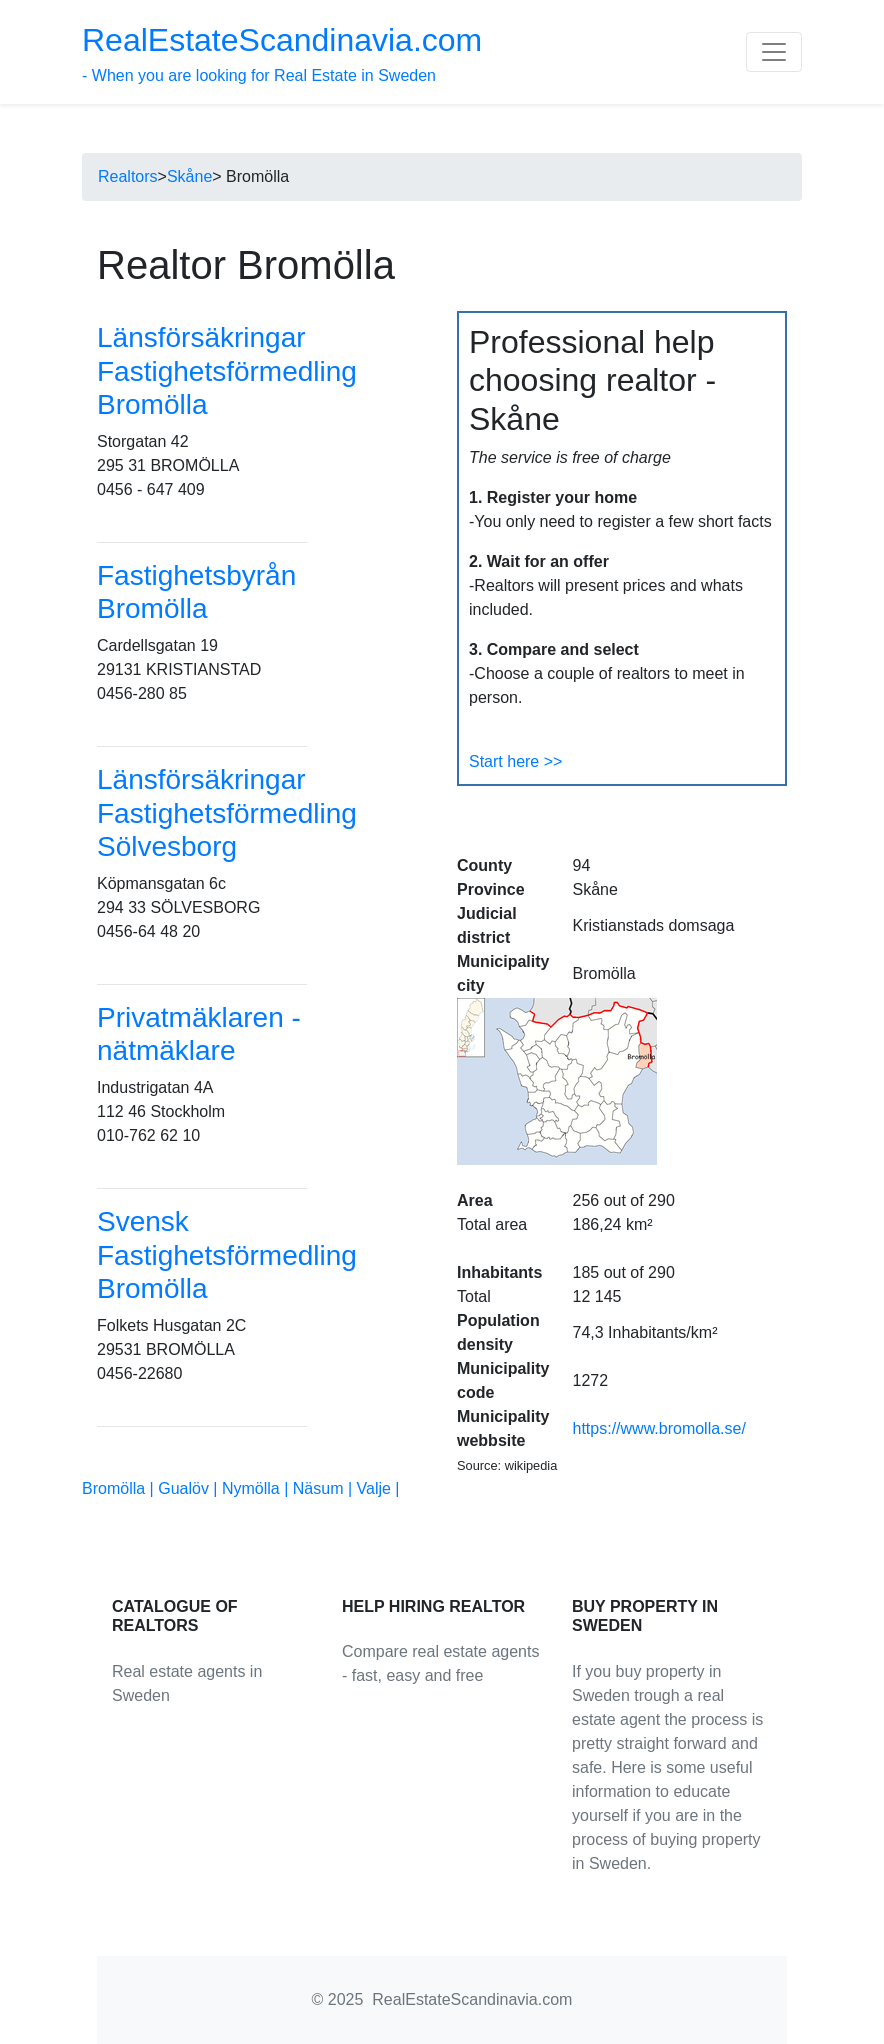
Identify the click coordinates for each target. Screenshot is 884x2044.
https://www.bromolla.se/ (659, 1428)
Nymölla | (257, 1488)
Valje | (378, 1488)
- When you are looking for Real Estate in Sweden (282, 53)
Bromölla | (120, 1488)
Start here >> (515, 761)
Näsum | (325, 1488)
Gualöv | (190, 1488)
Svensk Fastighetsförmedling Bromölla (227, 1255)
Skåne (189, 176)
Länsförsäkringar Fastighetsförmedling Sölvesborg (227, 813)
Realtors (128, 176)
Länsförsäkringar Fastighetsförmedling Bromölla (227, 371)
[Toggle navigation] (774, 52)
